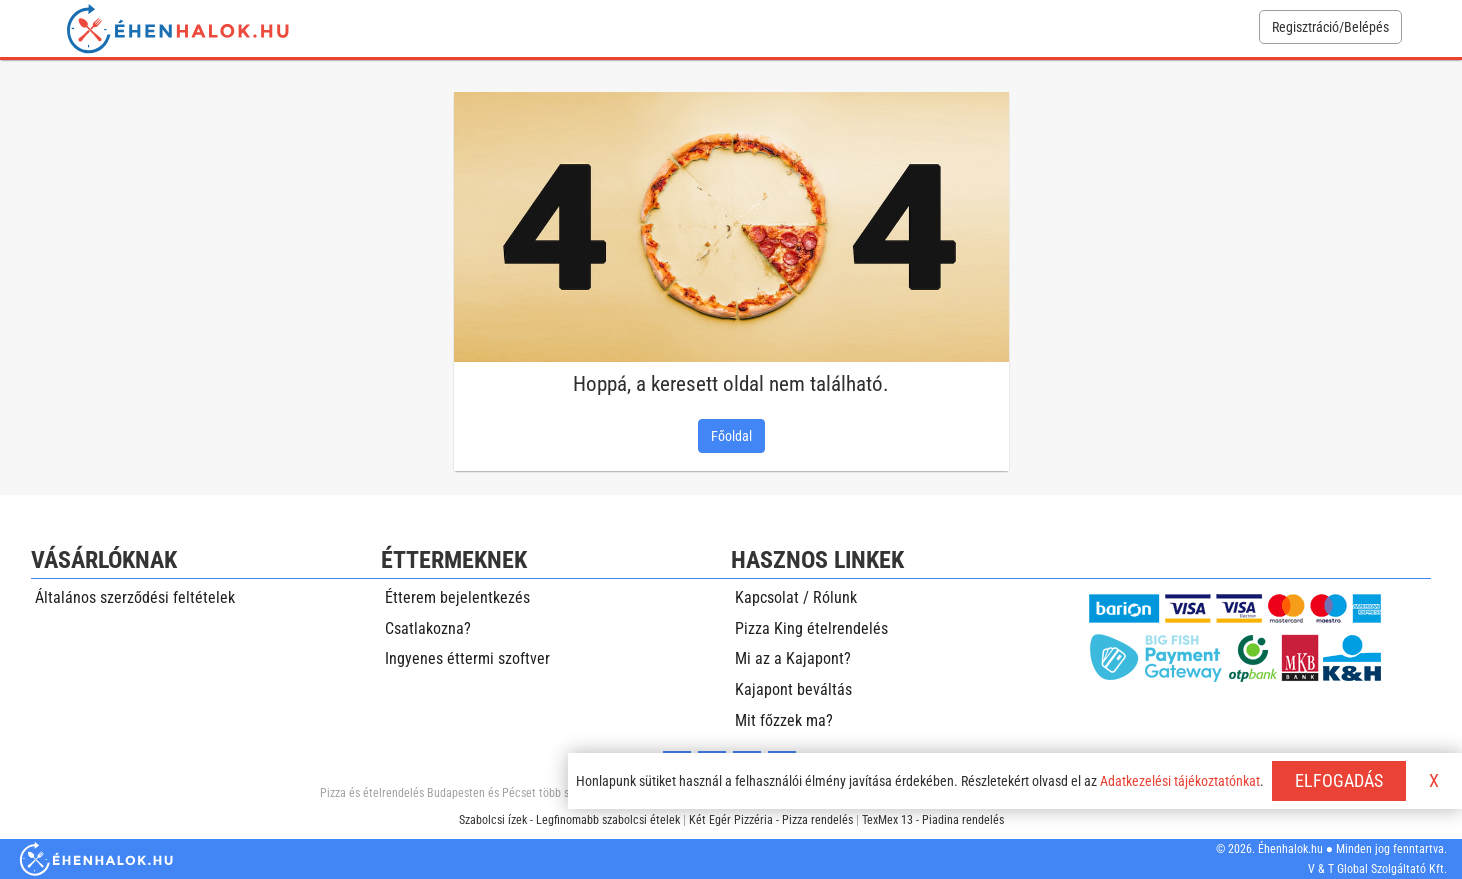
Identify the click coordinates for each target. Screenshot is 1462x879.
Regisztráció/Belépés (1330, 27)
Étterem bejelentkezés (457, 597)
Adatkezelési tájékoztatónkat (1180, 781)
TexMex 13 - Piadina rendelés (933, 820)
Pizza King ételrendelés (811, 628)
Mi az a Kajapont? (793, 658)
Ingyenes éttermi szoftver (467, 658)
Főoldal (731, 436)
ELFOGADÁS (1339, 780)
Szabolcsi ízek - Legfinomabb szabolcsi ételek (569, 820)
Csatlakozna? (428, 628)
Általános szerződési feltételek (135, 597)
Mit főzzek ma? (784, 720)
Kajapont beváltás (793, 689)
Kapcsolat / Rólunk (796, 597)
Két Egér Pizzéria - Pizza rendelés (771, 820)
